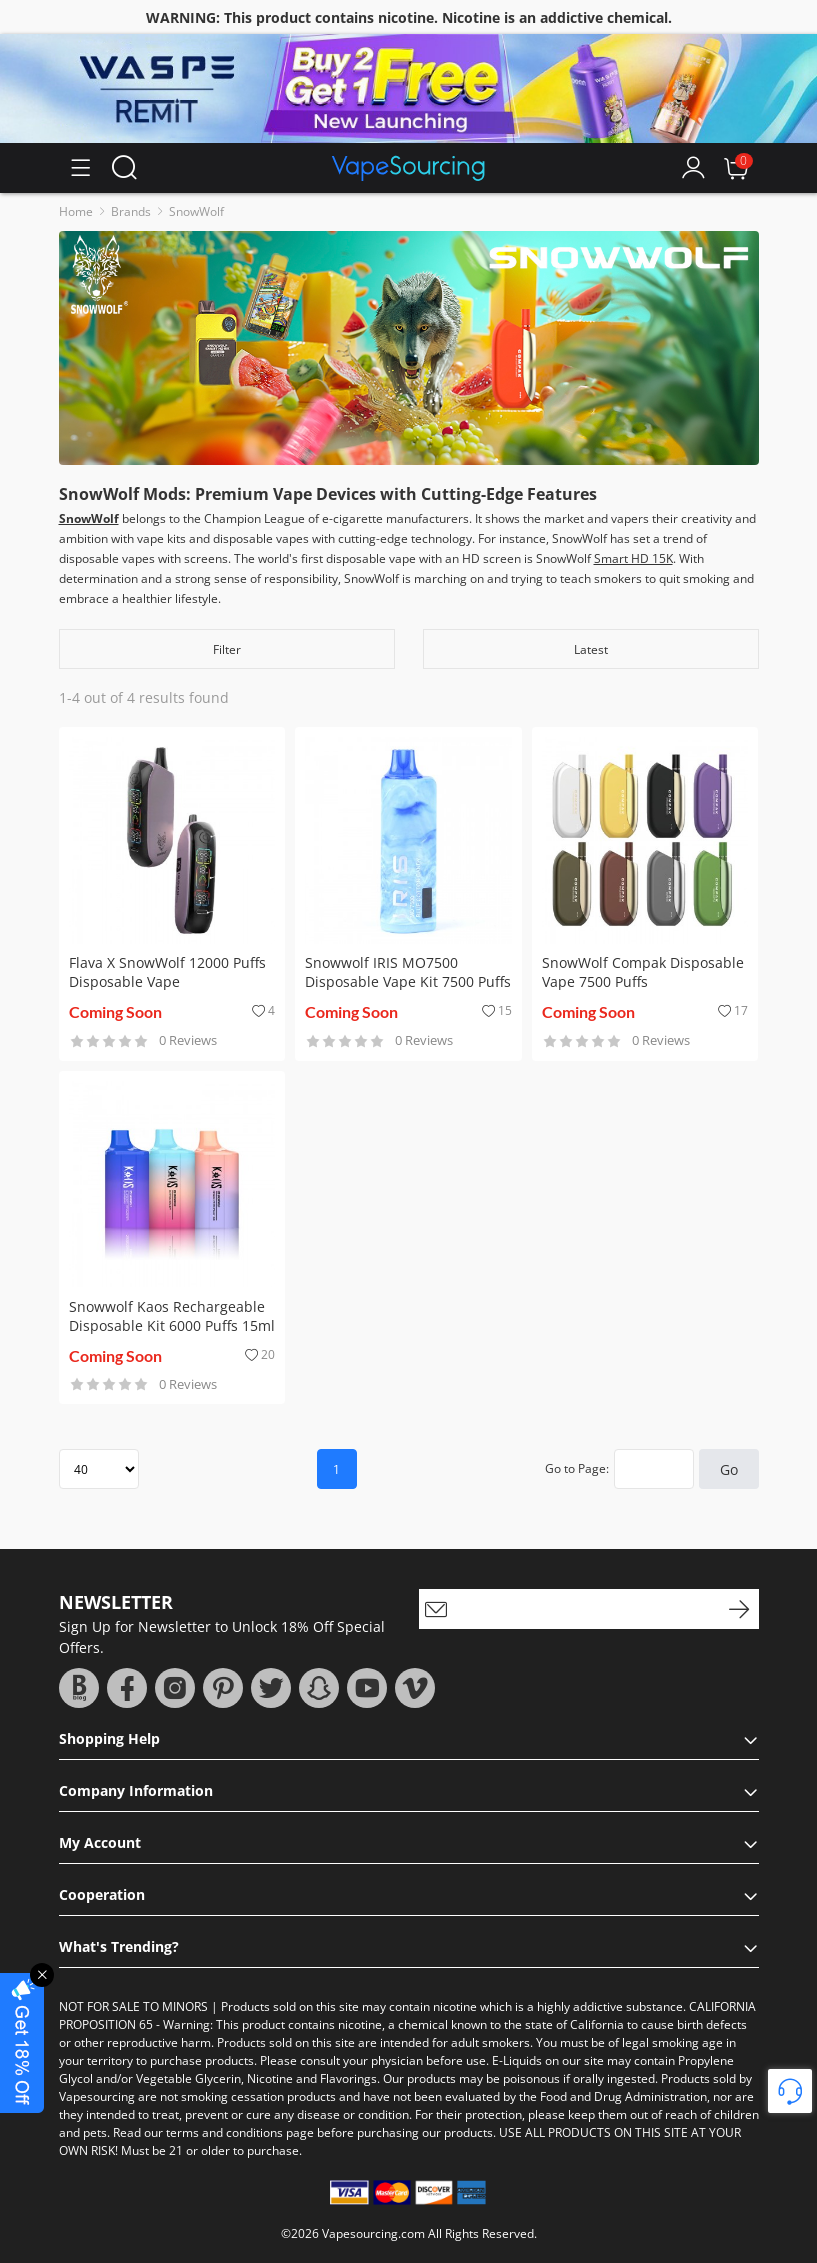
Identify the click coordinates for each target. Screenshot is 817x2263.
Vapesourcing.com (373, 2233)
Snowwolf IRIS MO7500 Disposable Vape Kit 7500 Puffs (408, 972)
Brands (131, 211)
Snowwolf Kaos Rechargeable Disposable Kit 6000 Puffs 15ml (172, 1316)
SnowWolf (196, 211)
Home (76, 211)
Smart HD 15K (633, 558)
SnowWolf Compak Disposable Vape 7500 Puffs (643, 972)
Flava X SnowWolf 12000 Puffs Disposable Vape (167, 972)
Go (729, 1469)
